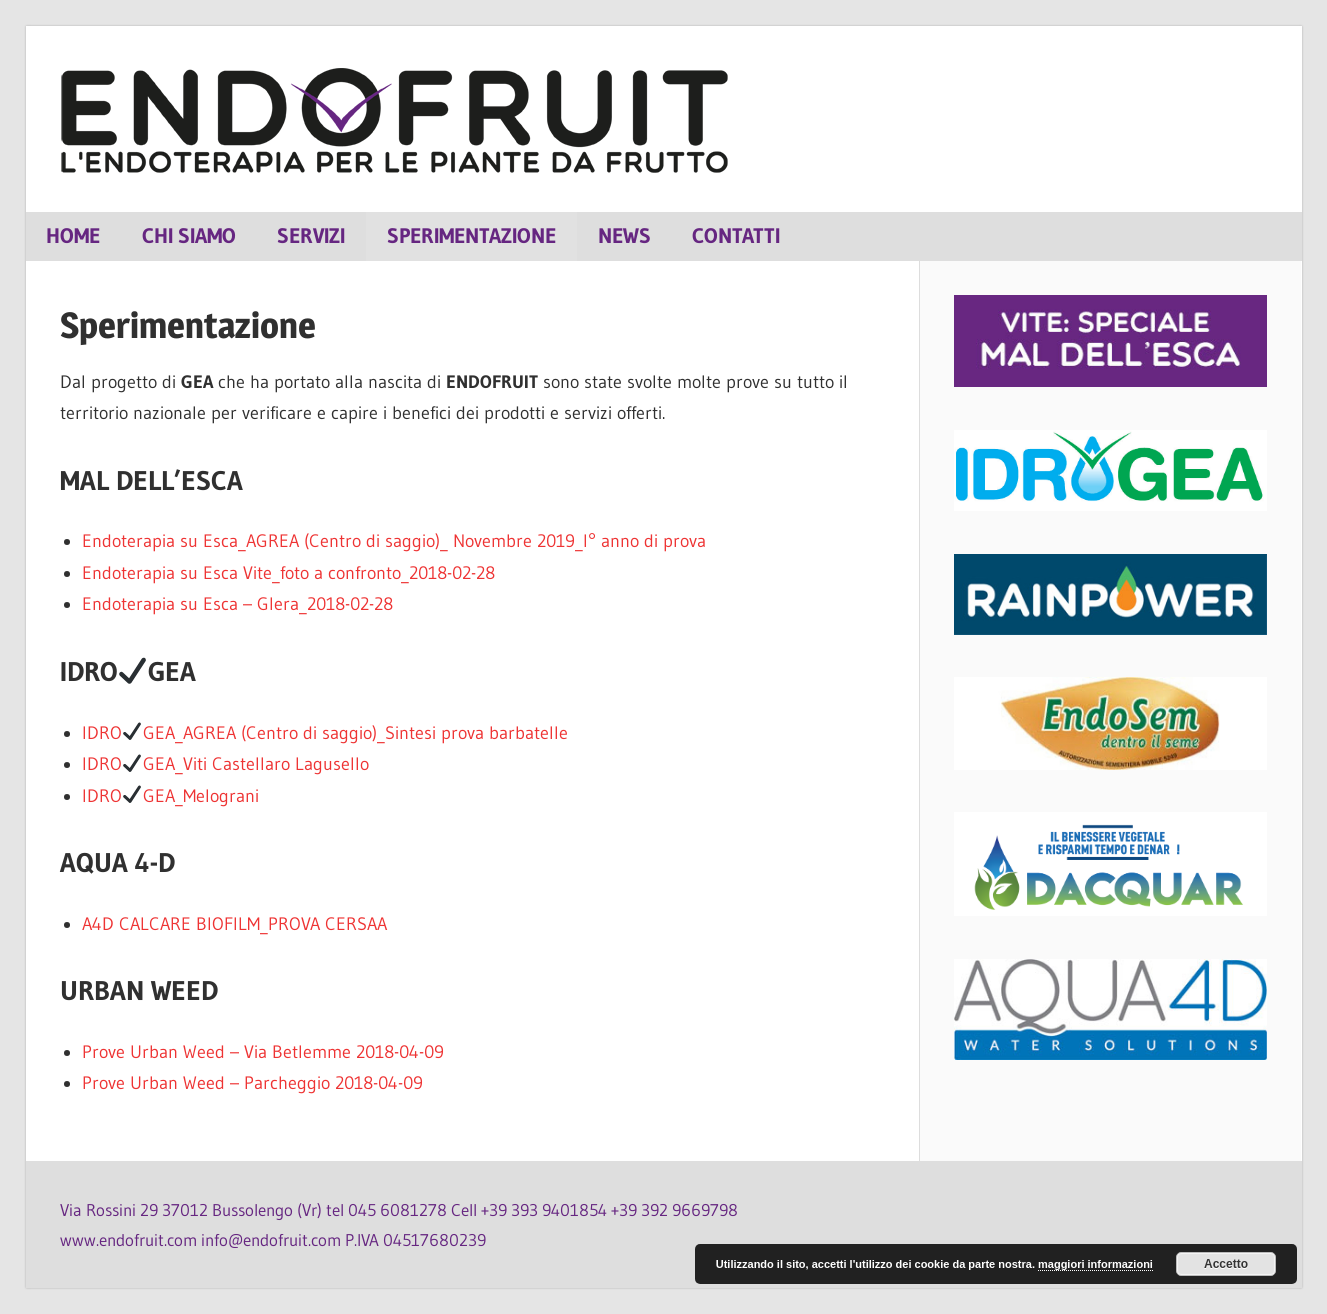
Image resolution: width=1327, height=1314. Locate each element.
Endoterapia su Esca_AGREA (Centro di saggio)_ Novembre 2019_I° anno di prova (394, 541)
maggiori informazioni (1095, 1264)
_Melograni (217, 796)
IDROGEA (128, 733)
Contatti (736, 235)
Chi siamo (189, 235)
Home (73, 235)
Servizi (311, 235)
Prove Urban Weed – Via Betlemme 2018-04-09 (263, 1052)
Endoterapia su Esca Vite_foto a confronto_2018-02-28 (288, 573)
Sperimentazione (471, 235)
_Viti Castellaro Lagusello (272, 764)
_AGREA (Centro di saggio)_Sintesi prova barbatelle (371, 733)
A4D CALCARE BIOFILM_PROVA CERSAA (234, 924)
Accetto (1226, 1264)
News (624, 235)
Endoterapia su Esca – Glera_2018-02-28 (237, 604)
